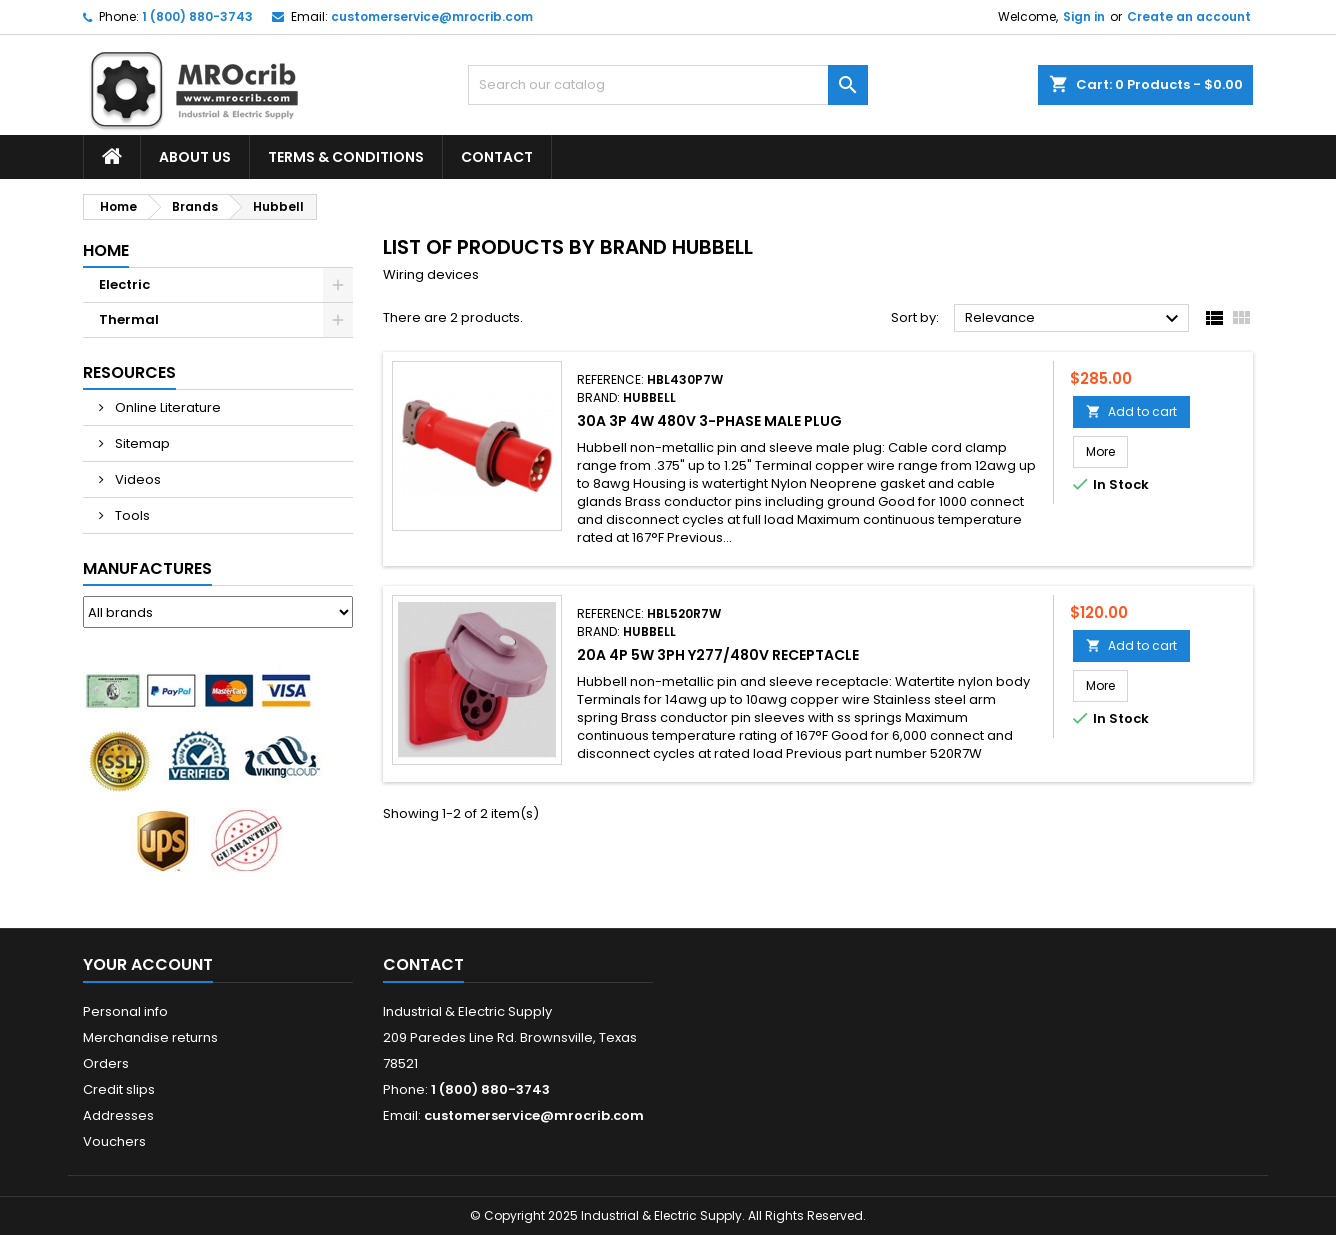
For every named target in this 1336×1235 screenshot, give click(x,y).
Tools (131, 515)
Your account (148, 964)
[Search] (668, 85)
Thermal (129, 319)
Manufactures (147, 568)
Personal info (125, 1011)
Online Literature (166, 407)
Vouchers (114, 1141)
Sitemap (141, 443)
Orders (106, 1063)
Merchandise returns (150, 1037)
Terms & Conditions (346, 157)
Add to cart (1131, 411)
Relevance (1074, 319)
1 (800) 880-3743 (197, 16)
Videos (136, 479)
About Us (195, 157)
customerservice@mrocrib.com (432, 16)
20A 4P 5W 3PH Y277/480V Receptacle (718, 655)
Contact (497, 157)
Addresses (118, 1115)
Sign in (1084, 16)
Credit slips (119, 1089)
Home (106, 250)
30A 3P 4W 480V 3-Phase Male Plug (709, 421)
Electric (124, 284)
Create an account (1189, 16)
